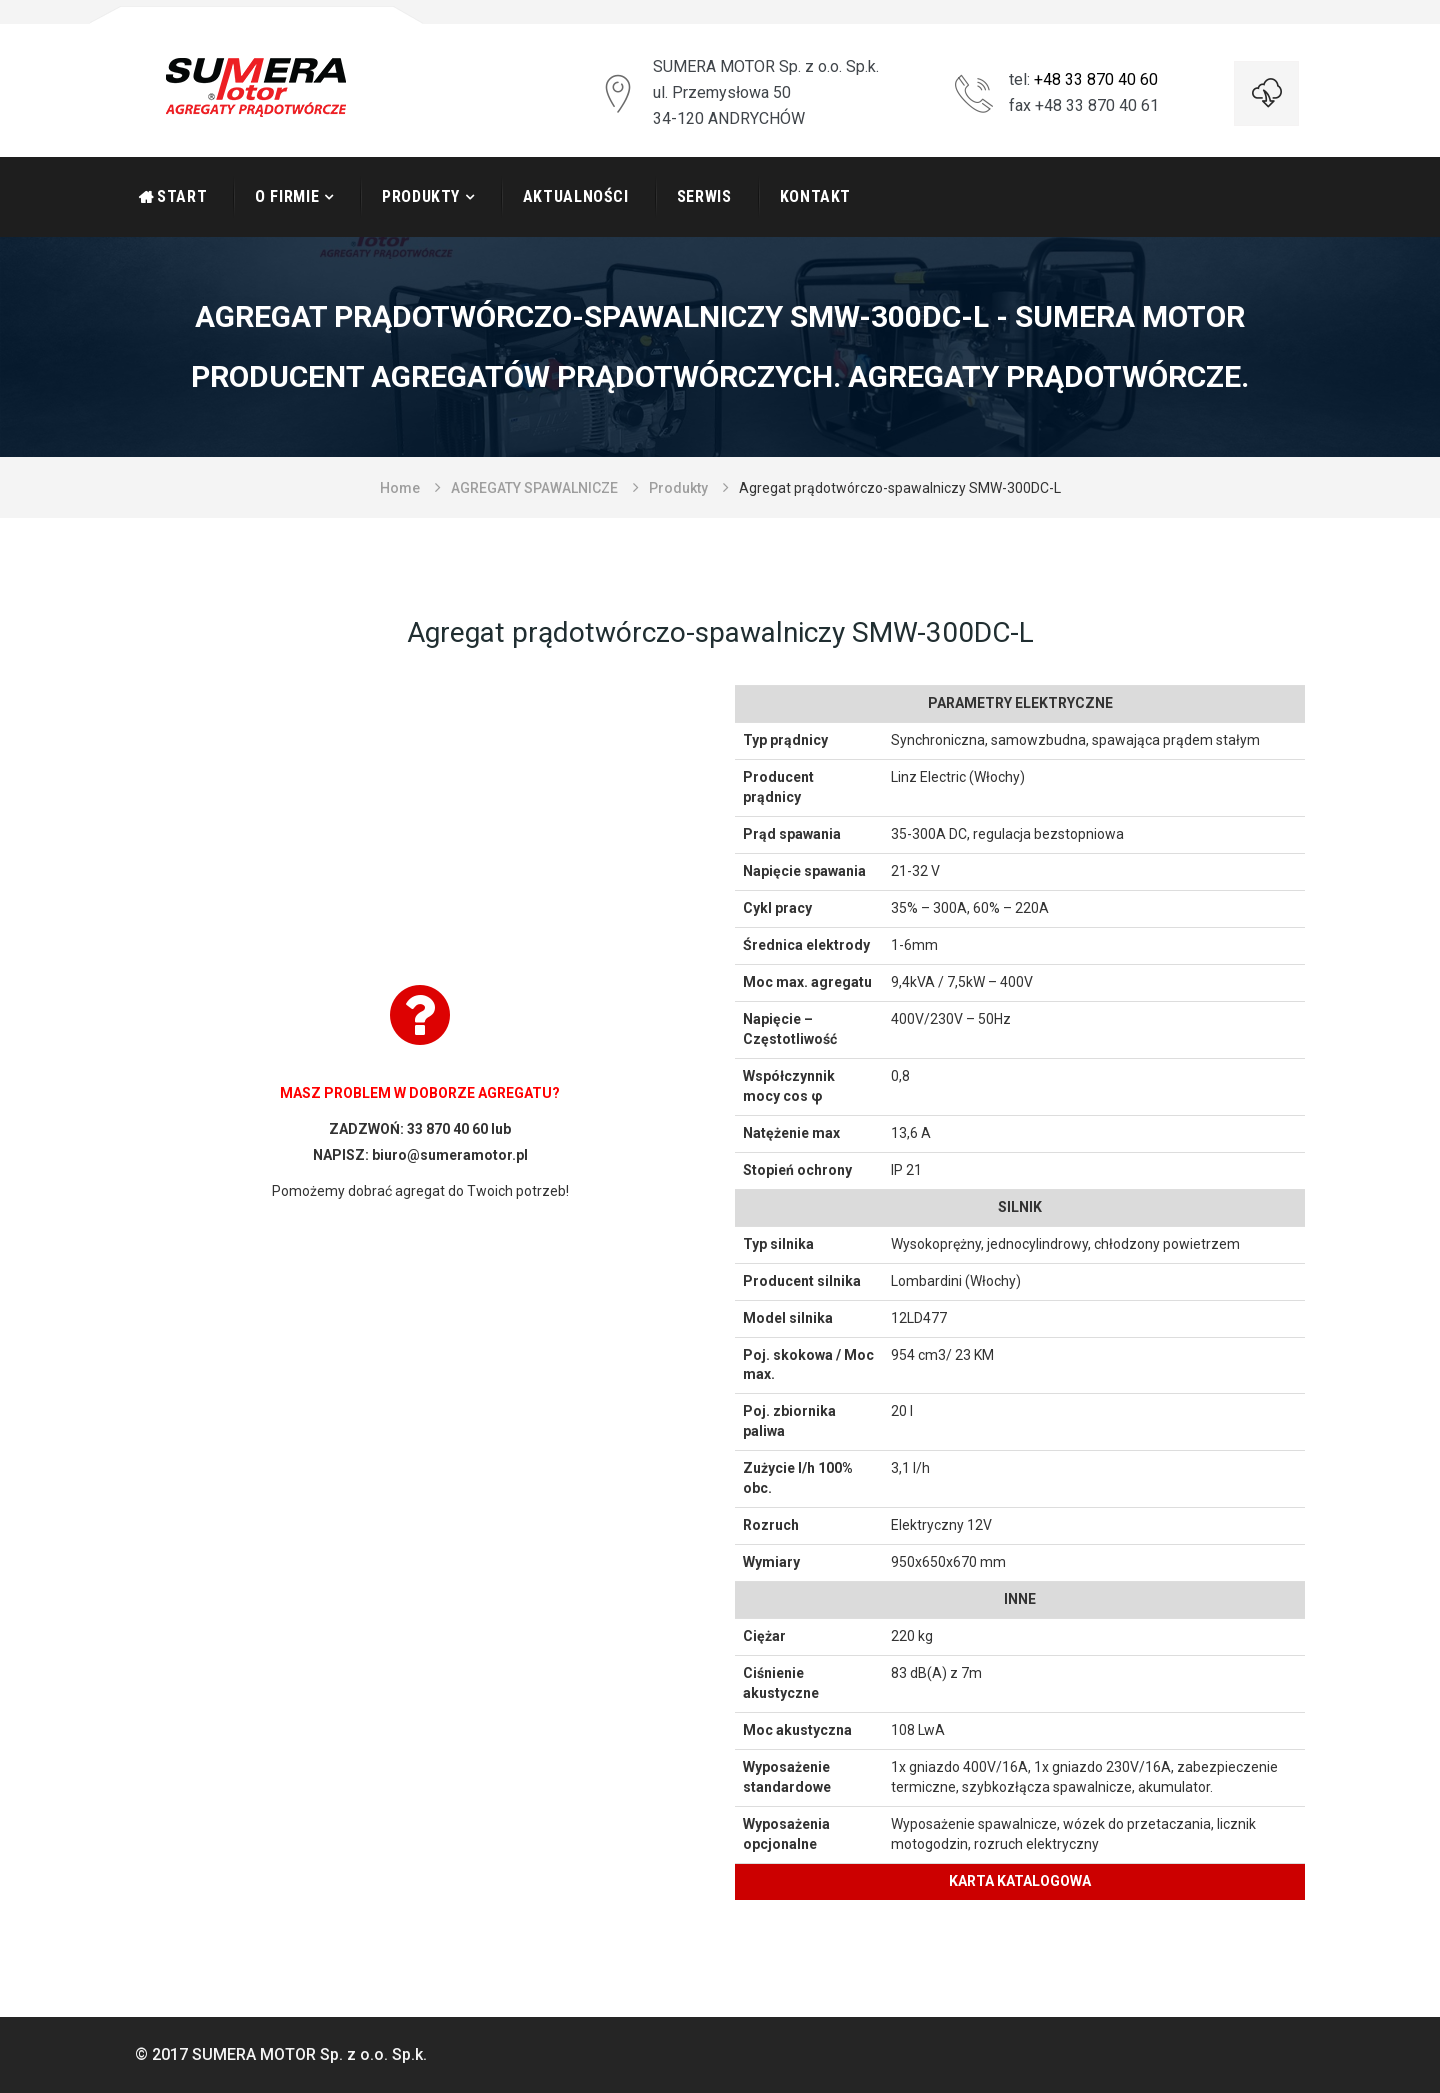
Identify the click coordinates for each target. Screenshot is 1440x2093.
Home (400, 488)
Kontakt (815, 196)
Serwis (704, 196)
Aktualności (576, 196)
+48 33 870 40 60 (1096, 79)
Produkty (421, 196)
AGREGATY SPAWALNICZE (534, 488)
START (182, 196)
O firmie (287, 196)
